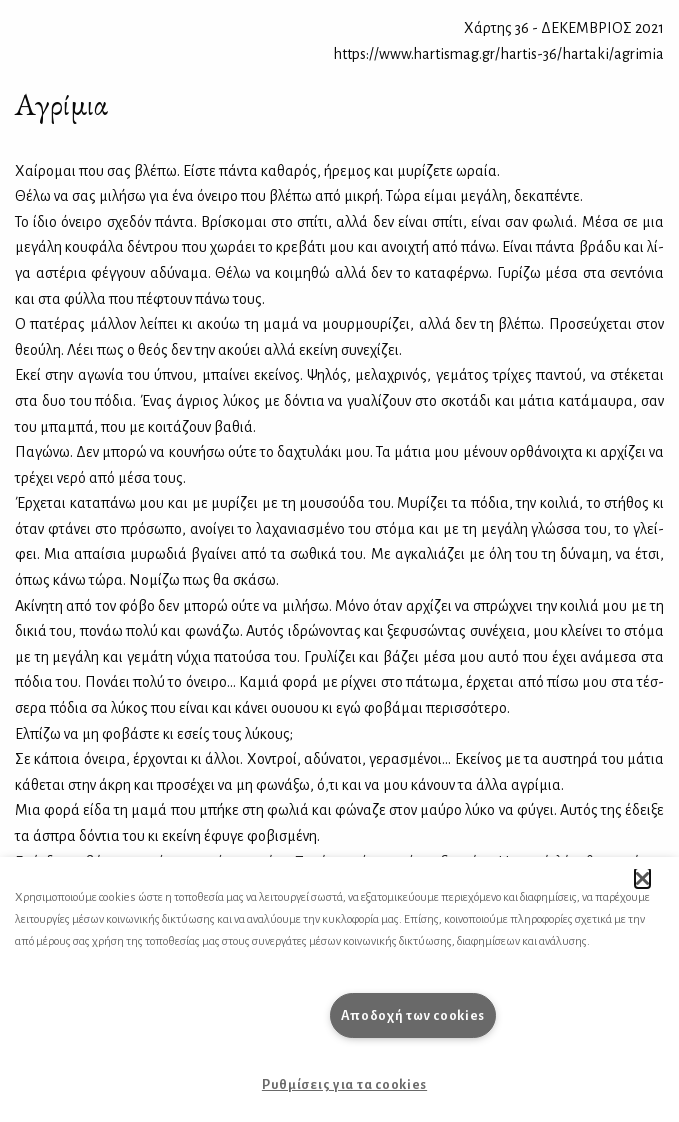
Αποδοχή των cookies (413, 1015)
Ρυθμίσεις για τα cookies (344, 1084)
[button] (642, 878)
